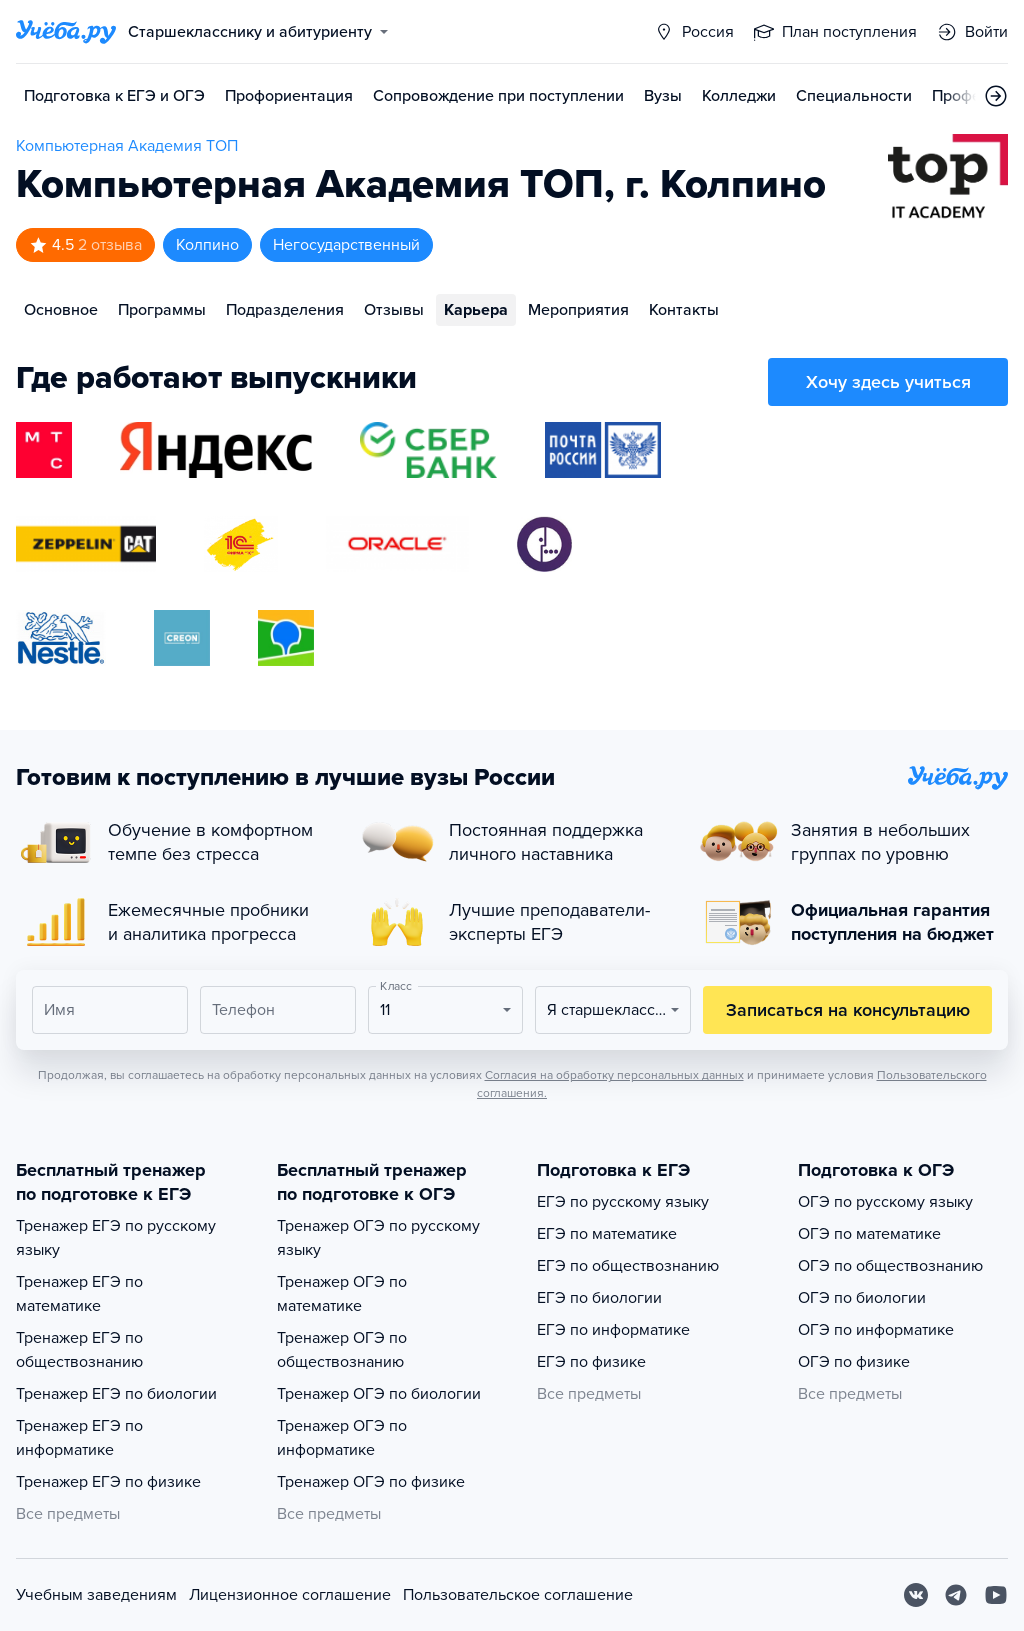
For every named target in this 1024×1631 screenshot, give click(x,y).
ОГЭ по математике (869, 1234)
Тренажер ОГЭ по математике (342, 1294)
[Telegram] (956, 1595)
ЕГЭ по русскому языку (623, 1202)
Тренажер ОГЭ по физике (371, 1482)
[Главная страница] (66, 32)
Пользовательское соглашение (518, 1595)
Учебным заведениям (96, 1595)
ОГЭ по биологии (862, 1298)
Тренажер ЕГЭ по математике (79, 1294)
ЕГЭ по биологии (599, 1298)
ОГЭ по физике (854, 1362)
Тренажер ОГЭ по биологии (379, 1394)
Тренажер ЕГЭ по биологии (116, 1394)
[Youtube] (996, 1595)
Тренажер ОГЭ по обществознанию (342, 1350)
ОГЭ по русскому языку (885, 1202)
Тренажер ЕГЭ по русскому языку (116, 1238)
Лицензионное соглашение (290, 1595)
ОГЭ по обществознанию (890, 1266)
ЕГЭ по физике (591, 1362)
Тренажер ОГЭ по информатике (342, 1438)
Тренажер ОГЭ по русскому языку (378, 1238)
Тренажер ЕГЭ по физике (108, 1482)
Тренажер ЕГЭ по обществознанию (79, 1350)
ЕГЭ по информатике (613, 1330)
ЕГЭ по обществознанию (628, 1266)
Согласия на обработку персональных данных (614, 1075)
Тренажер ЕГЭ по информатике (79, 1438)
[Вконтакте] (916, 1595)
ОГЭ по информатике (876, 1330)
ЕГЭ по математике (607, 1234)
